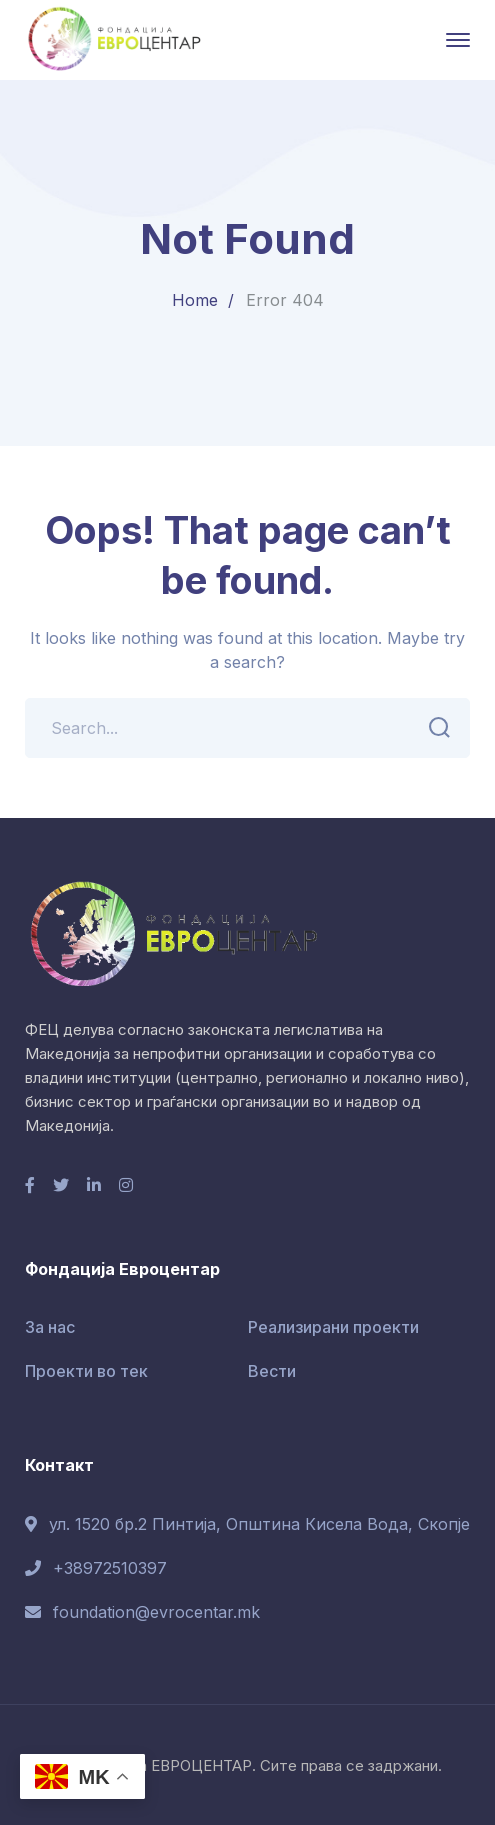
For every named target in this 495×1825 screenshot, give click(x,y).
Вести (272, 1371)
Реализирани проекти (333, 1327)
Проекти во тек (86, 1371)
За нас (50, 1327)
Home (195, 300)
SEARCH (433, 728)
